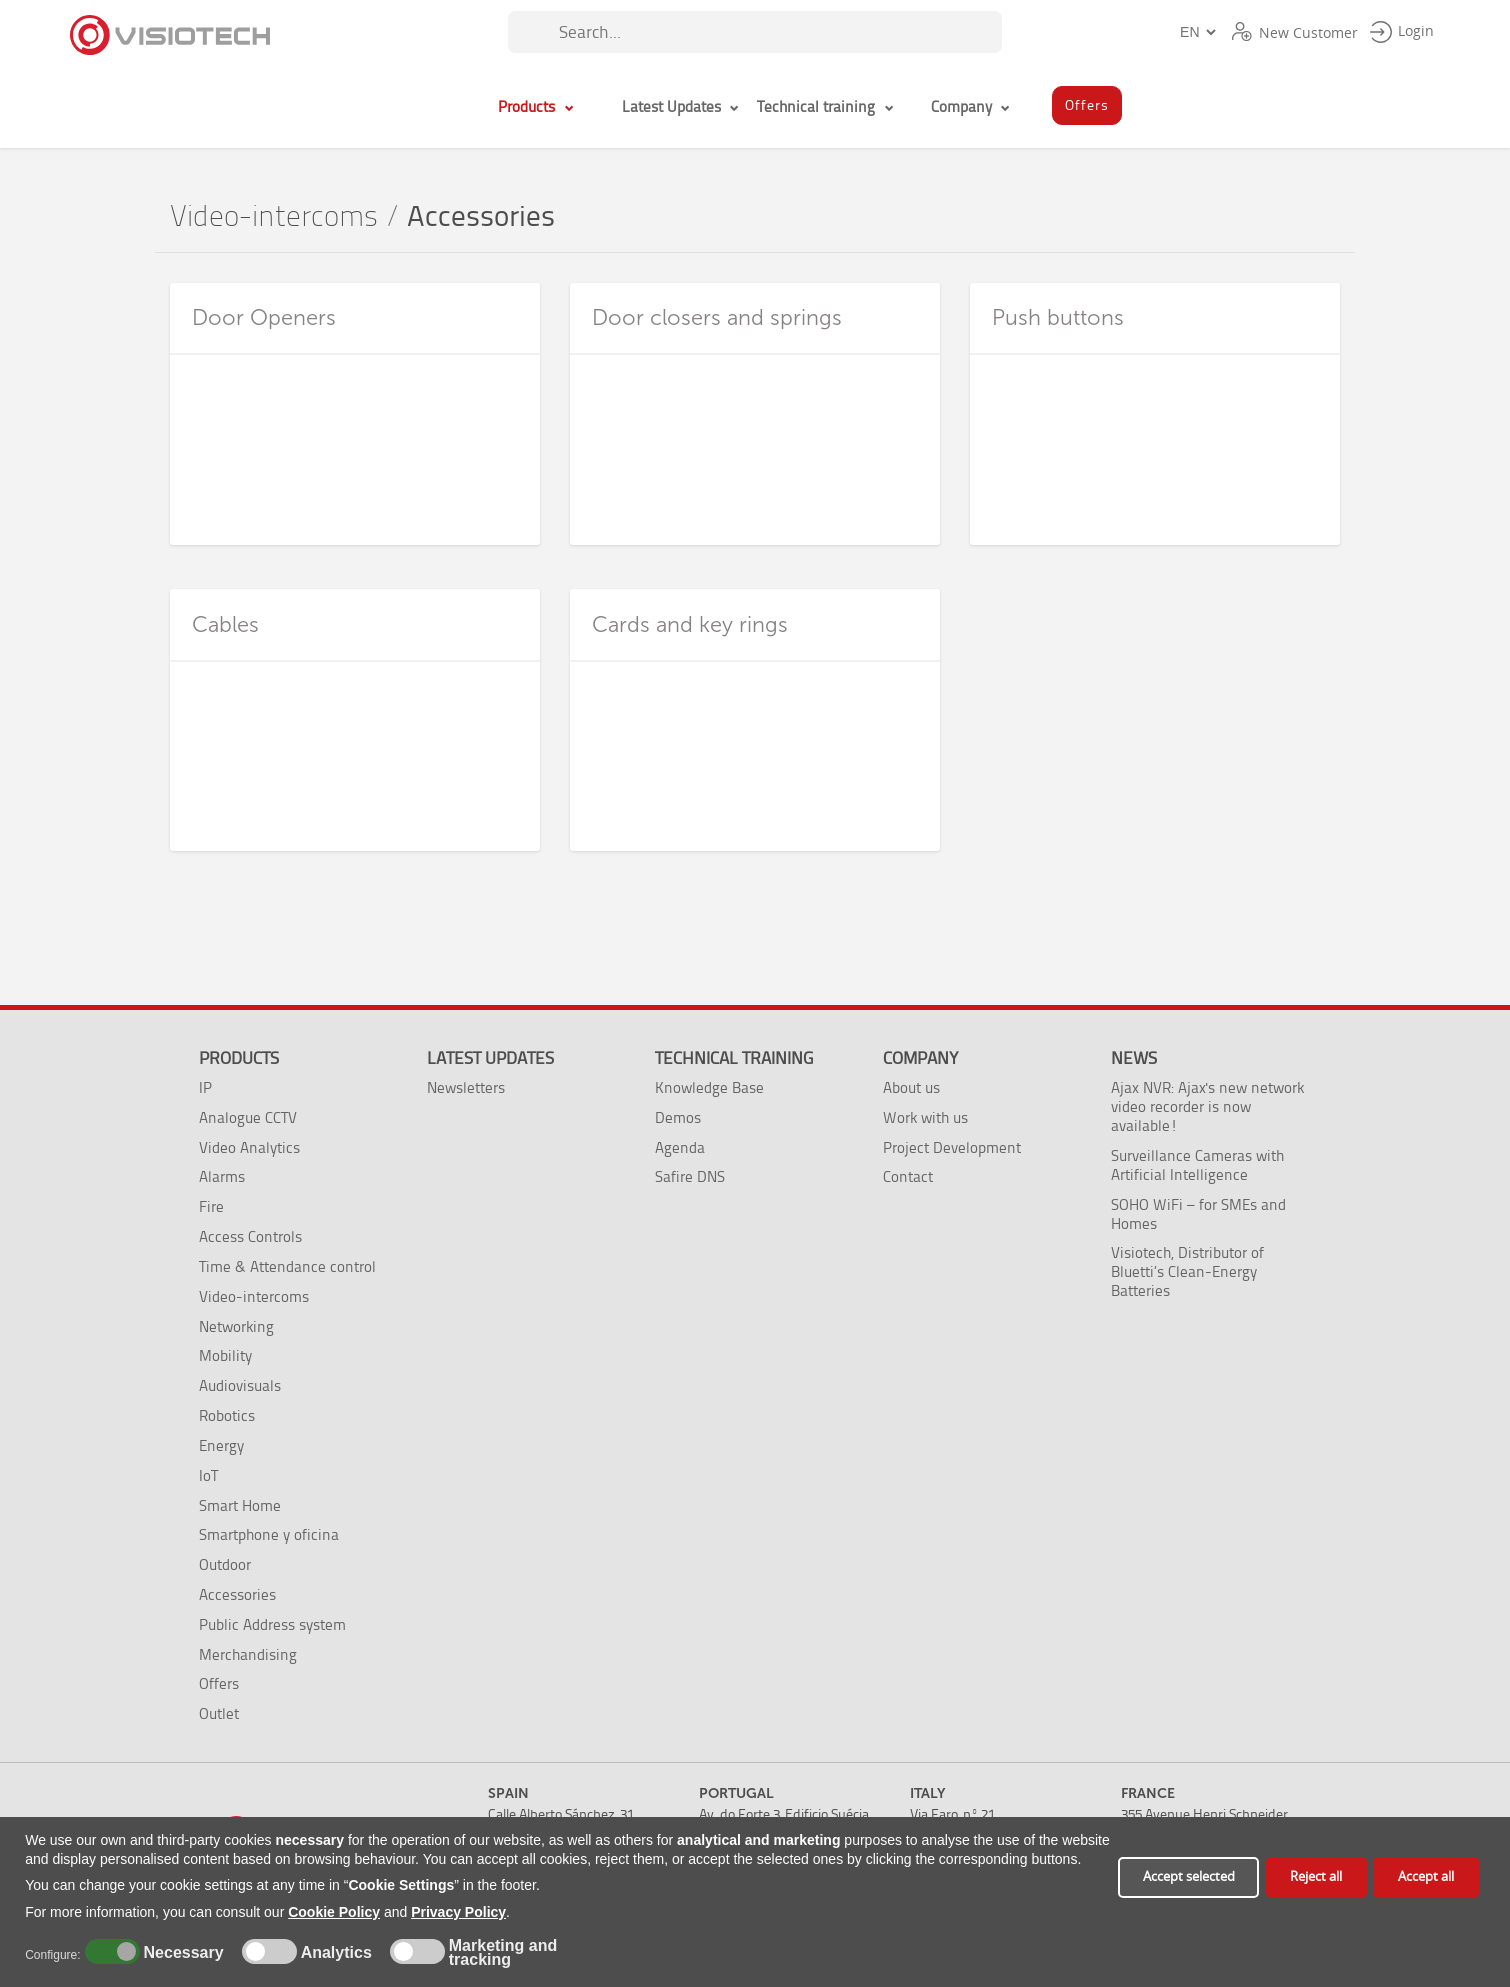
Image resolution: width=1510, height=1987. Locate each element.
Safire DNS (690, 1176)
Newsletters (466, 1087)
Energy (221, 1445)
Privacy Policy (458, 1912)
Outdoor (225, 1564)
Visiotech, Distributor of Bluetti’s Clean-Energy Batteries (1187, 1271)
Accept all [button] (1426, 1876)
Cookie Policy (334, 1912)
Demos (678, 1117)
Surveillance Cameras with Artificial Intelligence (1197, 1165)
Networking (236, 1326)
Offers (219, 1683)
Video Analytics (249, 1147)
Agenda (680, 1147)
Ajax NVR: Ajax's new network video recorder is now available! (1207, 1106)
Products (239, 1058)
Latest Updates (490, 1058)
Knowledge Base (709, 1087)
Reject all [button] (1316, 1876)
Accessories (237, 1594)
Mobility (225, 1355)
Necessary (181, 1953)
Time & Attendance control (287, 1266)
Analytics (334, 1953)
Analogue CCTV (248, 1117)
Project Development (952, 1147)
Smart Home (240, 1505)
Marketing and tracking (503, 1953)
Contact (908, 1176)
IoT (208, 1475)
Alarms (222, 1176)
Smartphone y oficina (269, 1534)
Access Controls (250, 1236)
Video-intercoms (274, 216)
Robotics (227, 1415)
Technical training (734, 1058)
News (1134, 1058)
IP (205, 1087)
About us (911, 1087)
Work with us (925, 1117)
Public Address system (272, 1624)
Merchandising (248, 1654)
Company (920, 1058)
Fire (211, 1206)
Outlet (219, 1713)
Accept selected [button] (1189, 1876)
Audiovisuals (240, 1385)
